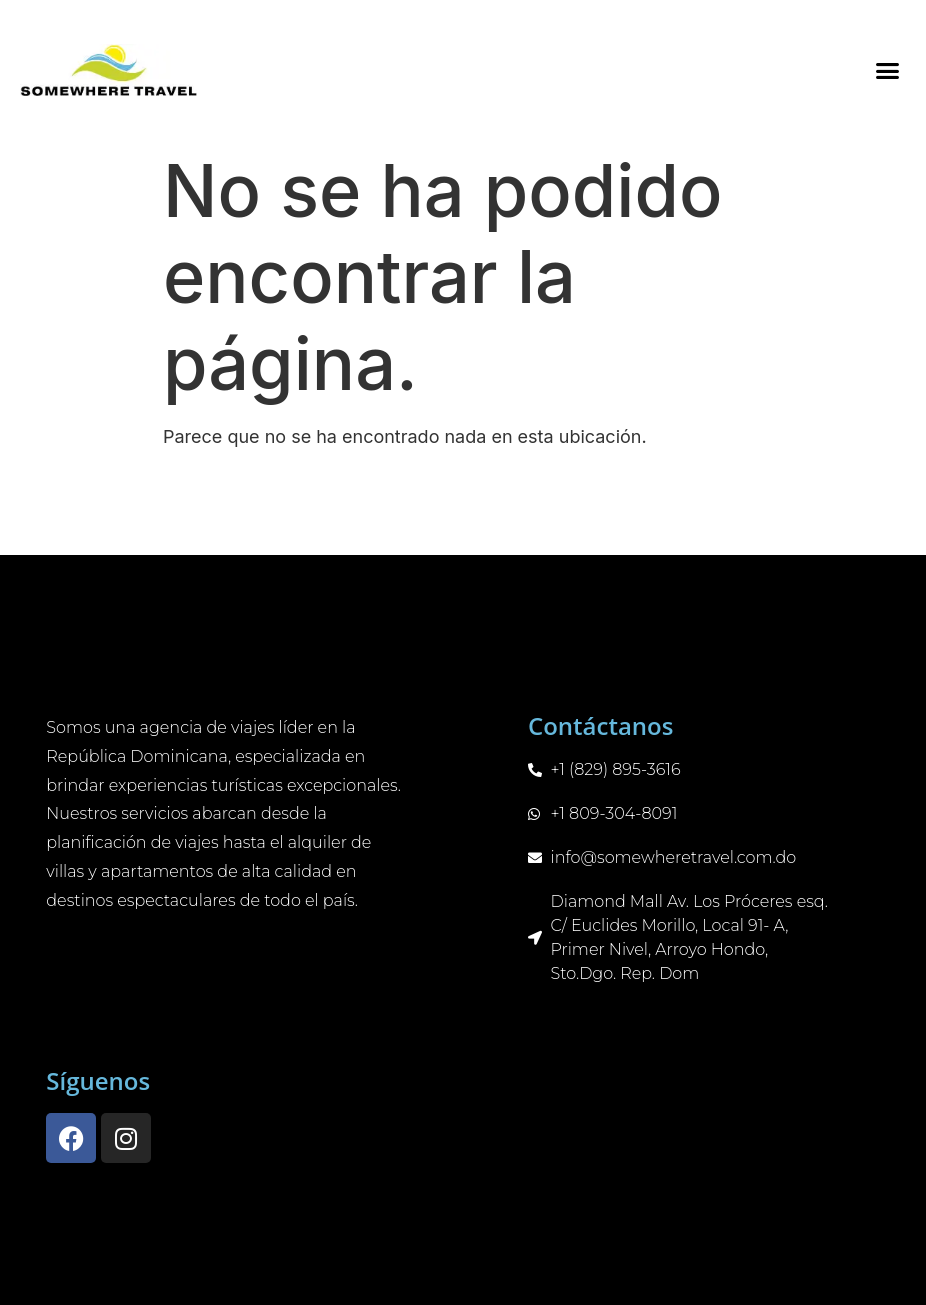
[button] (887, 70)
